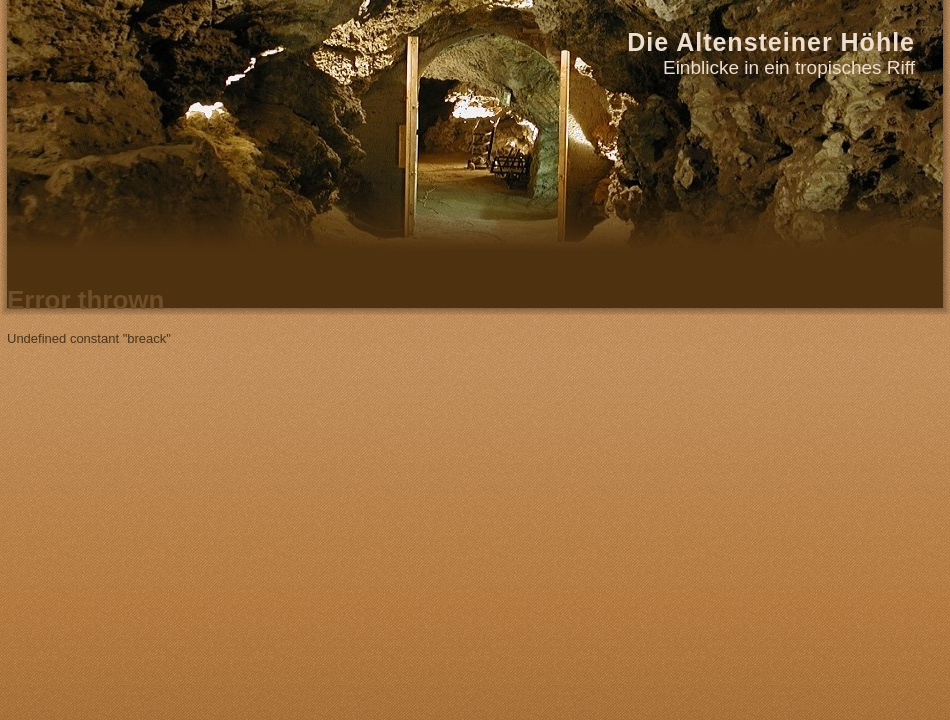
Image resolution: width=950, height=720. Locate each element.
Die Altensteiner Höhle (771, 42)
